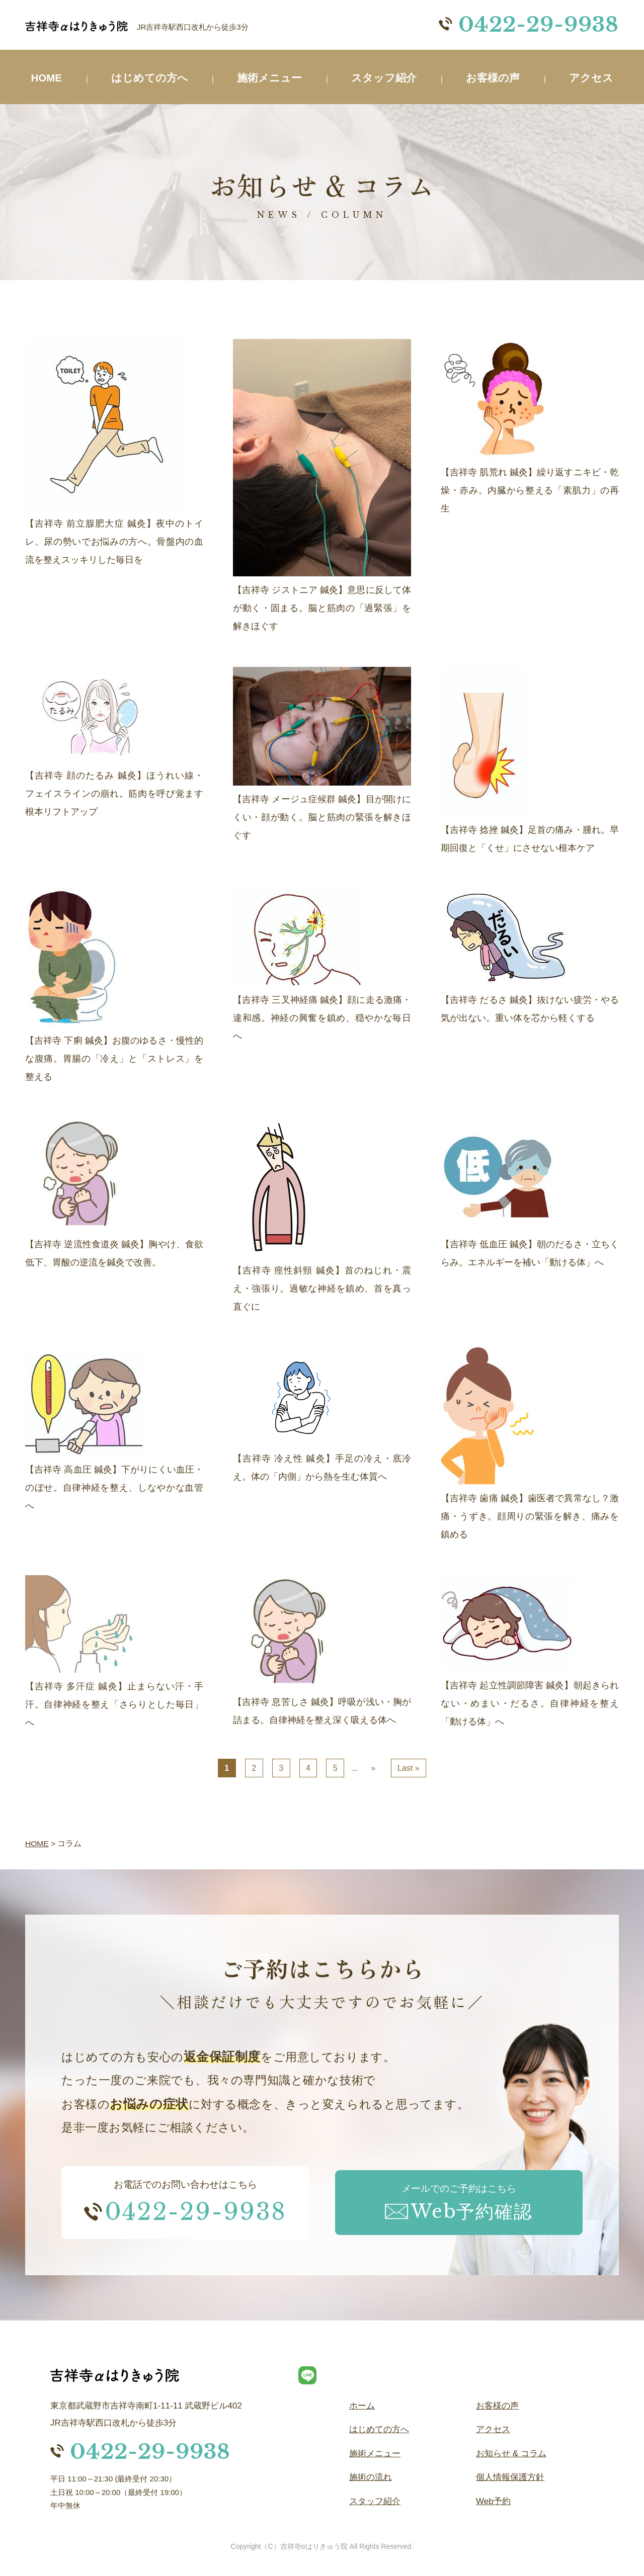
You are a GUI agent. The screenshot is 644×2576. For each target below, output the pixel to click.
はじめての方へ (151, 77)
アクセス (591, 77)
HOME (47, 77)
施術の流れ (370, 2477)
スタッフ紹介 (385, 77)
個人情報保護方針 (510, 2477)
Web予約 (493, 2501)
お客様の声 (494, 77)
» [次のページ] (373, 1768)
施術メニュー (271, 77)
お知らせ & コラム (511, 2453)
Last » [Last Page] (408, 1768)
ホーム (362, 2406)
